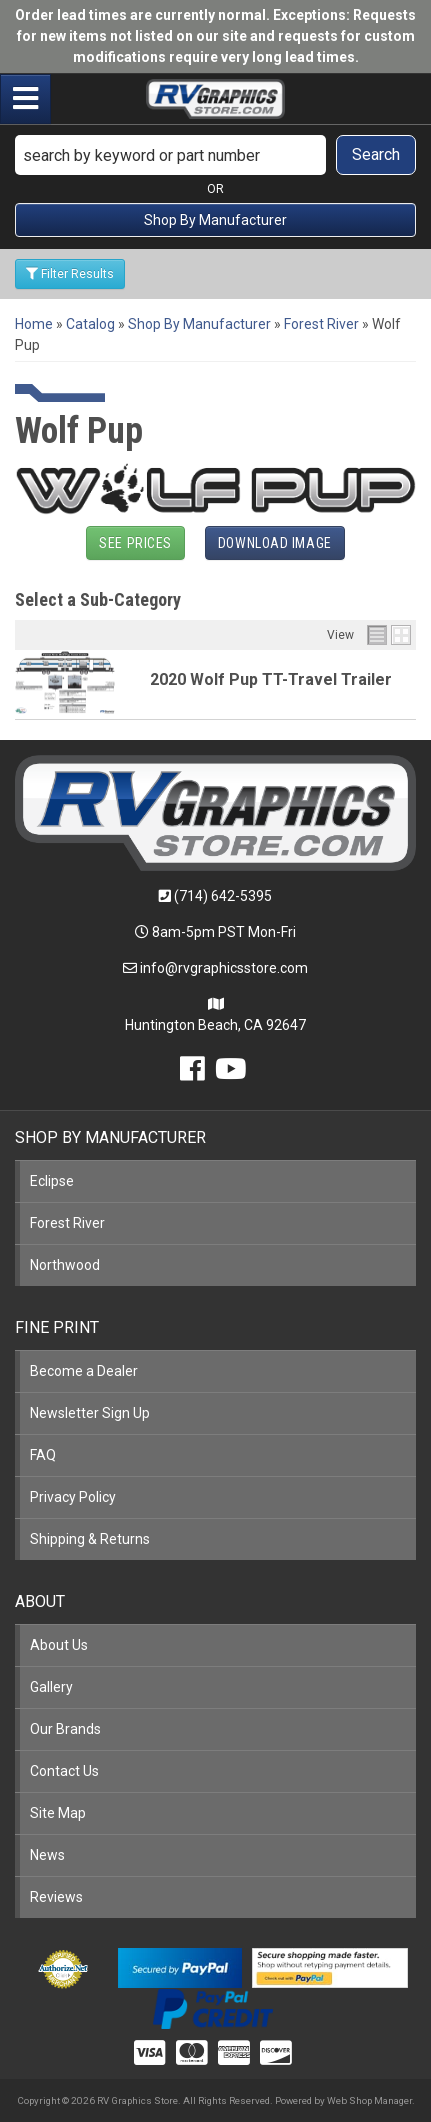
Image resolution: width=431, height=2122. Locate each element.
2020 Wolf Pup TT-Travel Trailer (271, 679)
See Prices (135, 543)
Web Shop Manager (369, 2100)
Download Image (275, 543)
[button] (215, 155)
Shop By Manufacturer (215, 220)
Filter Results (70, 274)
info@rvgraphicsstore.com (224, 968)
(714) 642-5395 (223, 896)
